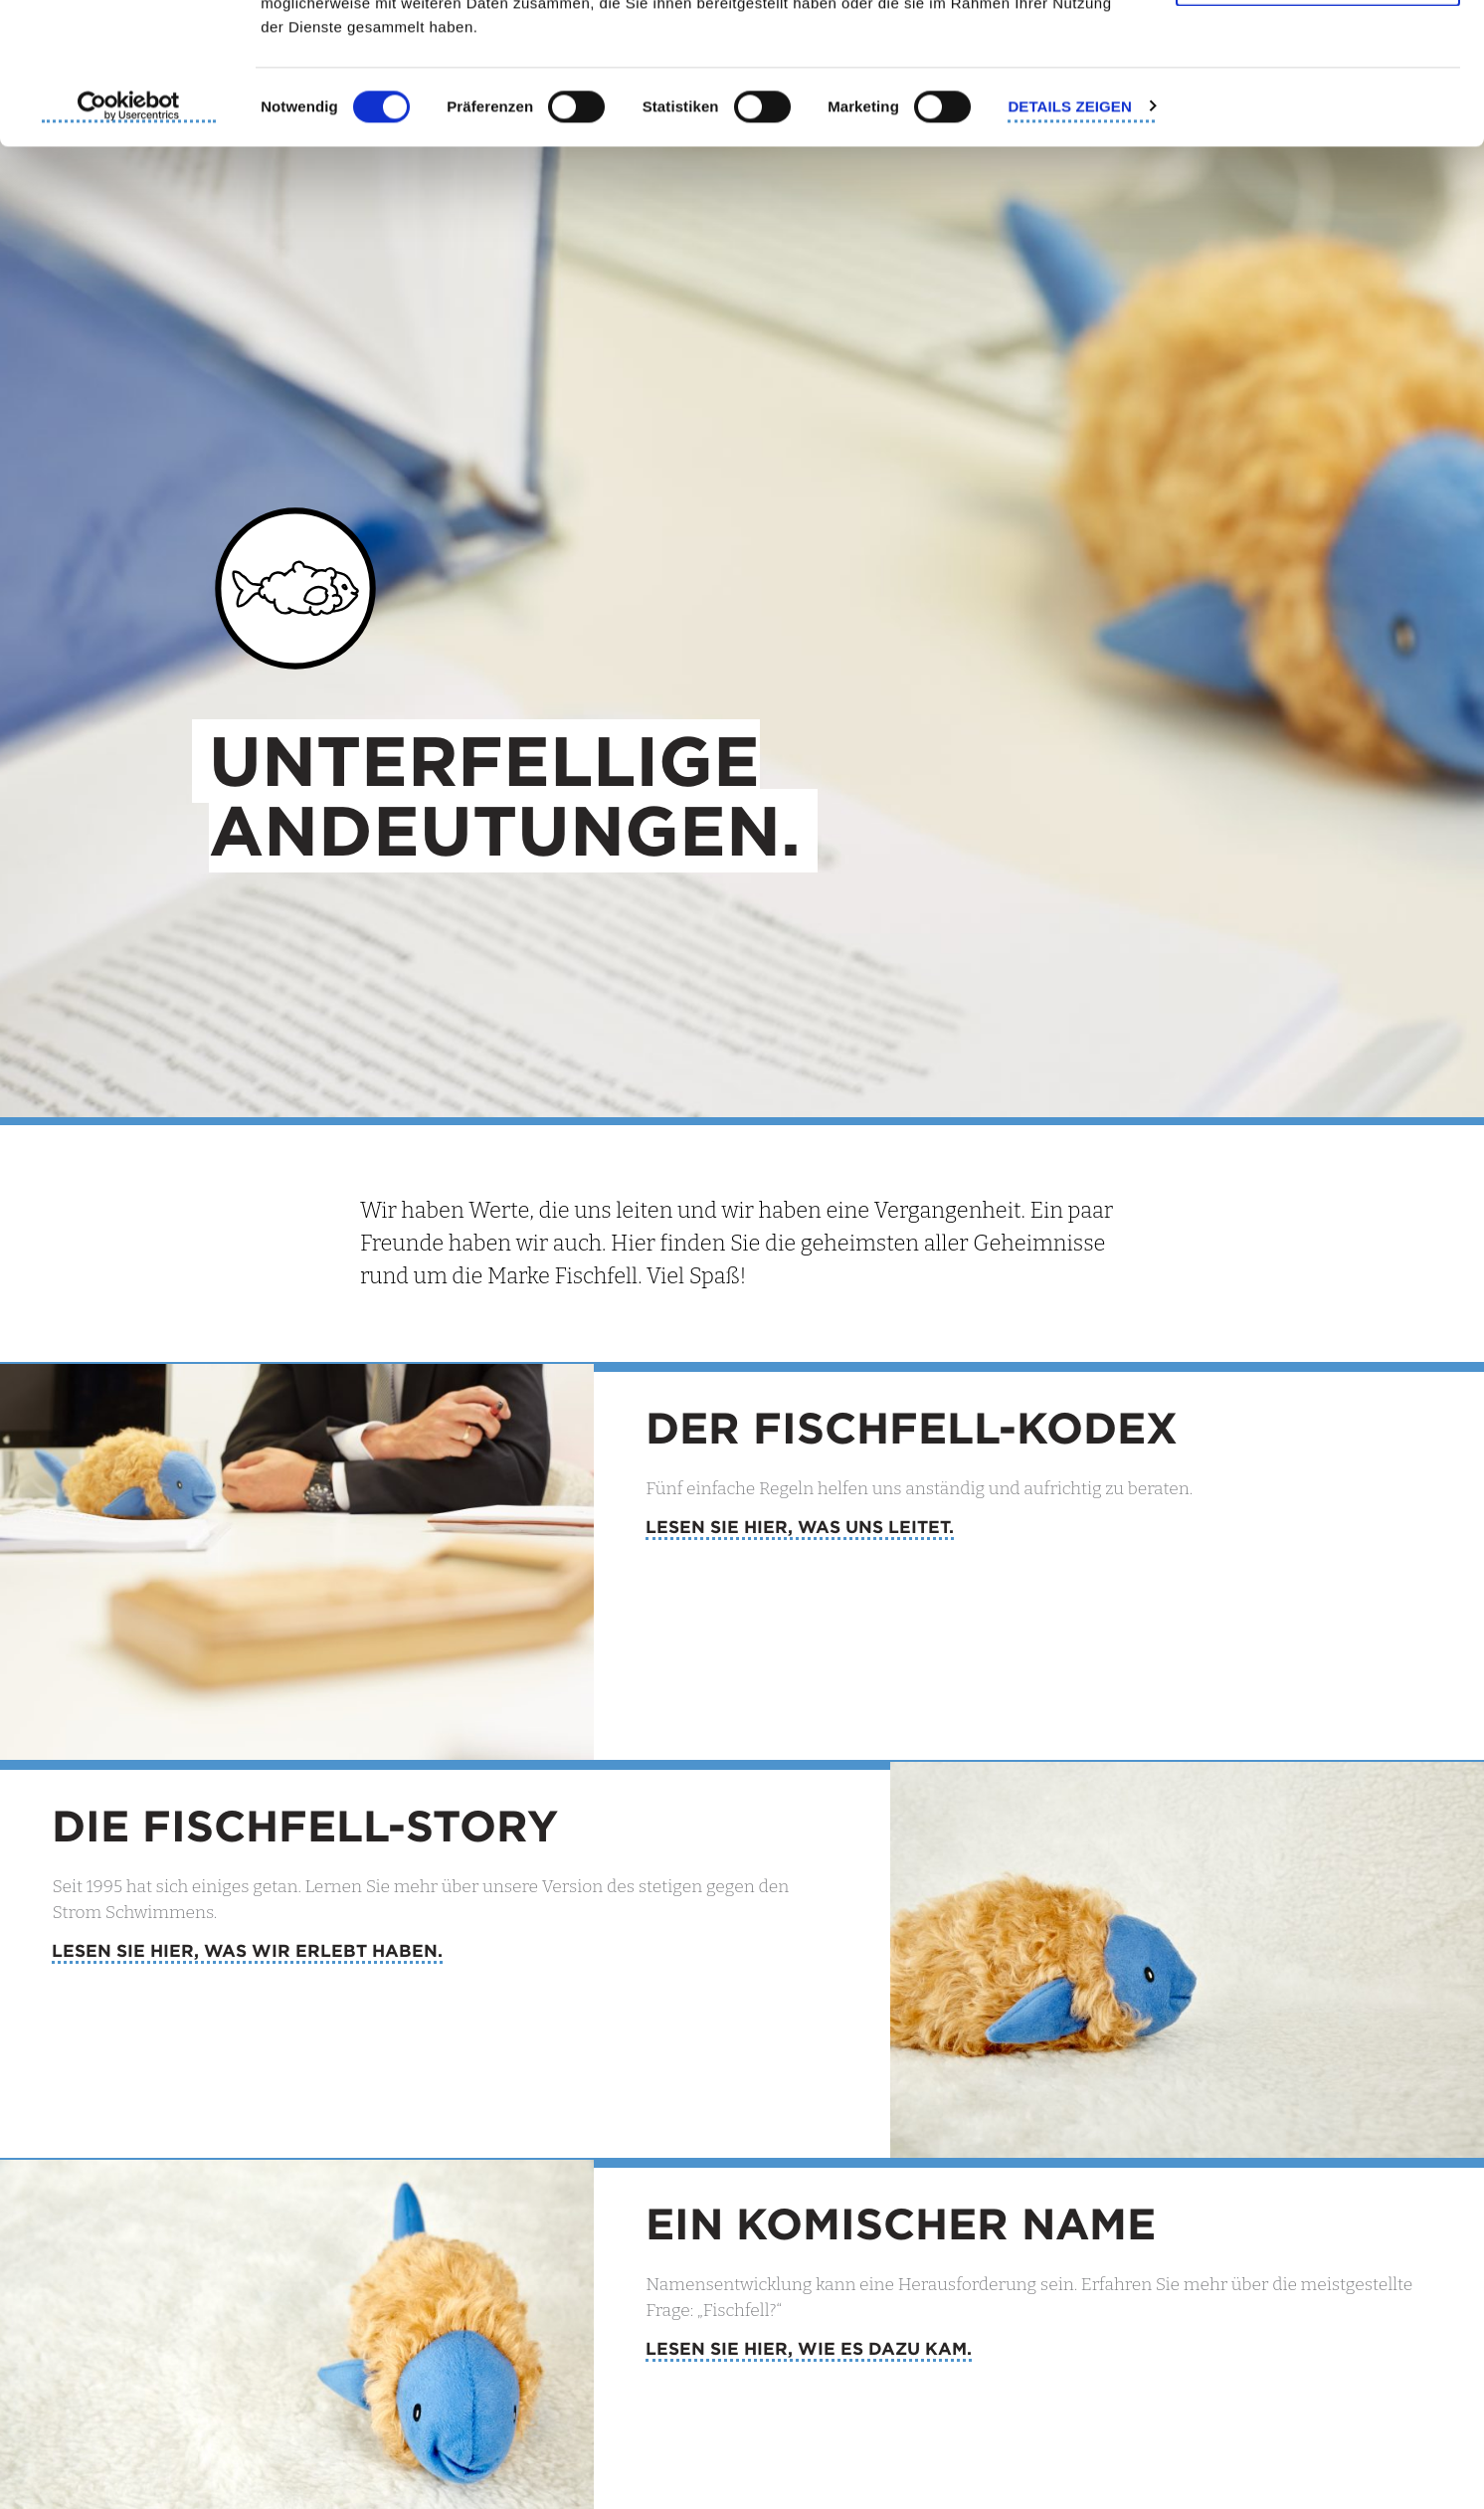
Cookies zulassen (1318, 52)
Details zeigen (1069, 247)
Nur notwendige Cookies (1317, 117)
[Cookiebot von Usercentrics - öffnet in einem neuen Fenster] (129, 249)
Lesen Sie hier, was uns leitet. (800, 1526)
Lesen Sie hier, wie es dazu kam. (809, 2348)
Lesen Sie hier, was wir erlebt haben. (247, 1950)
